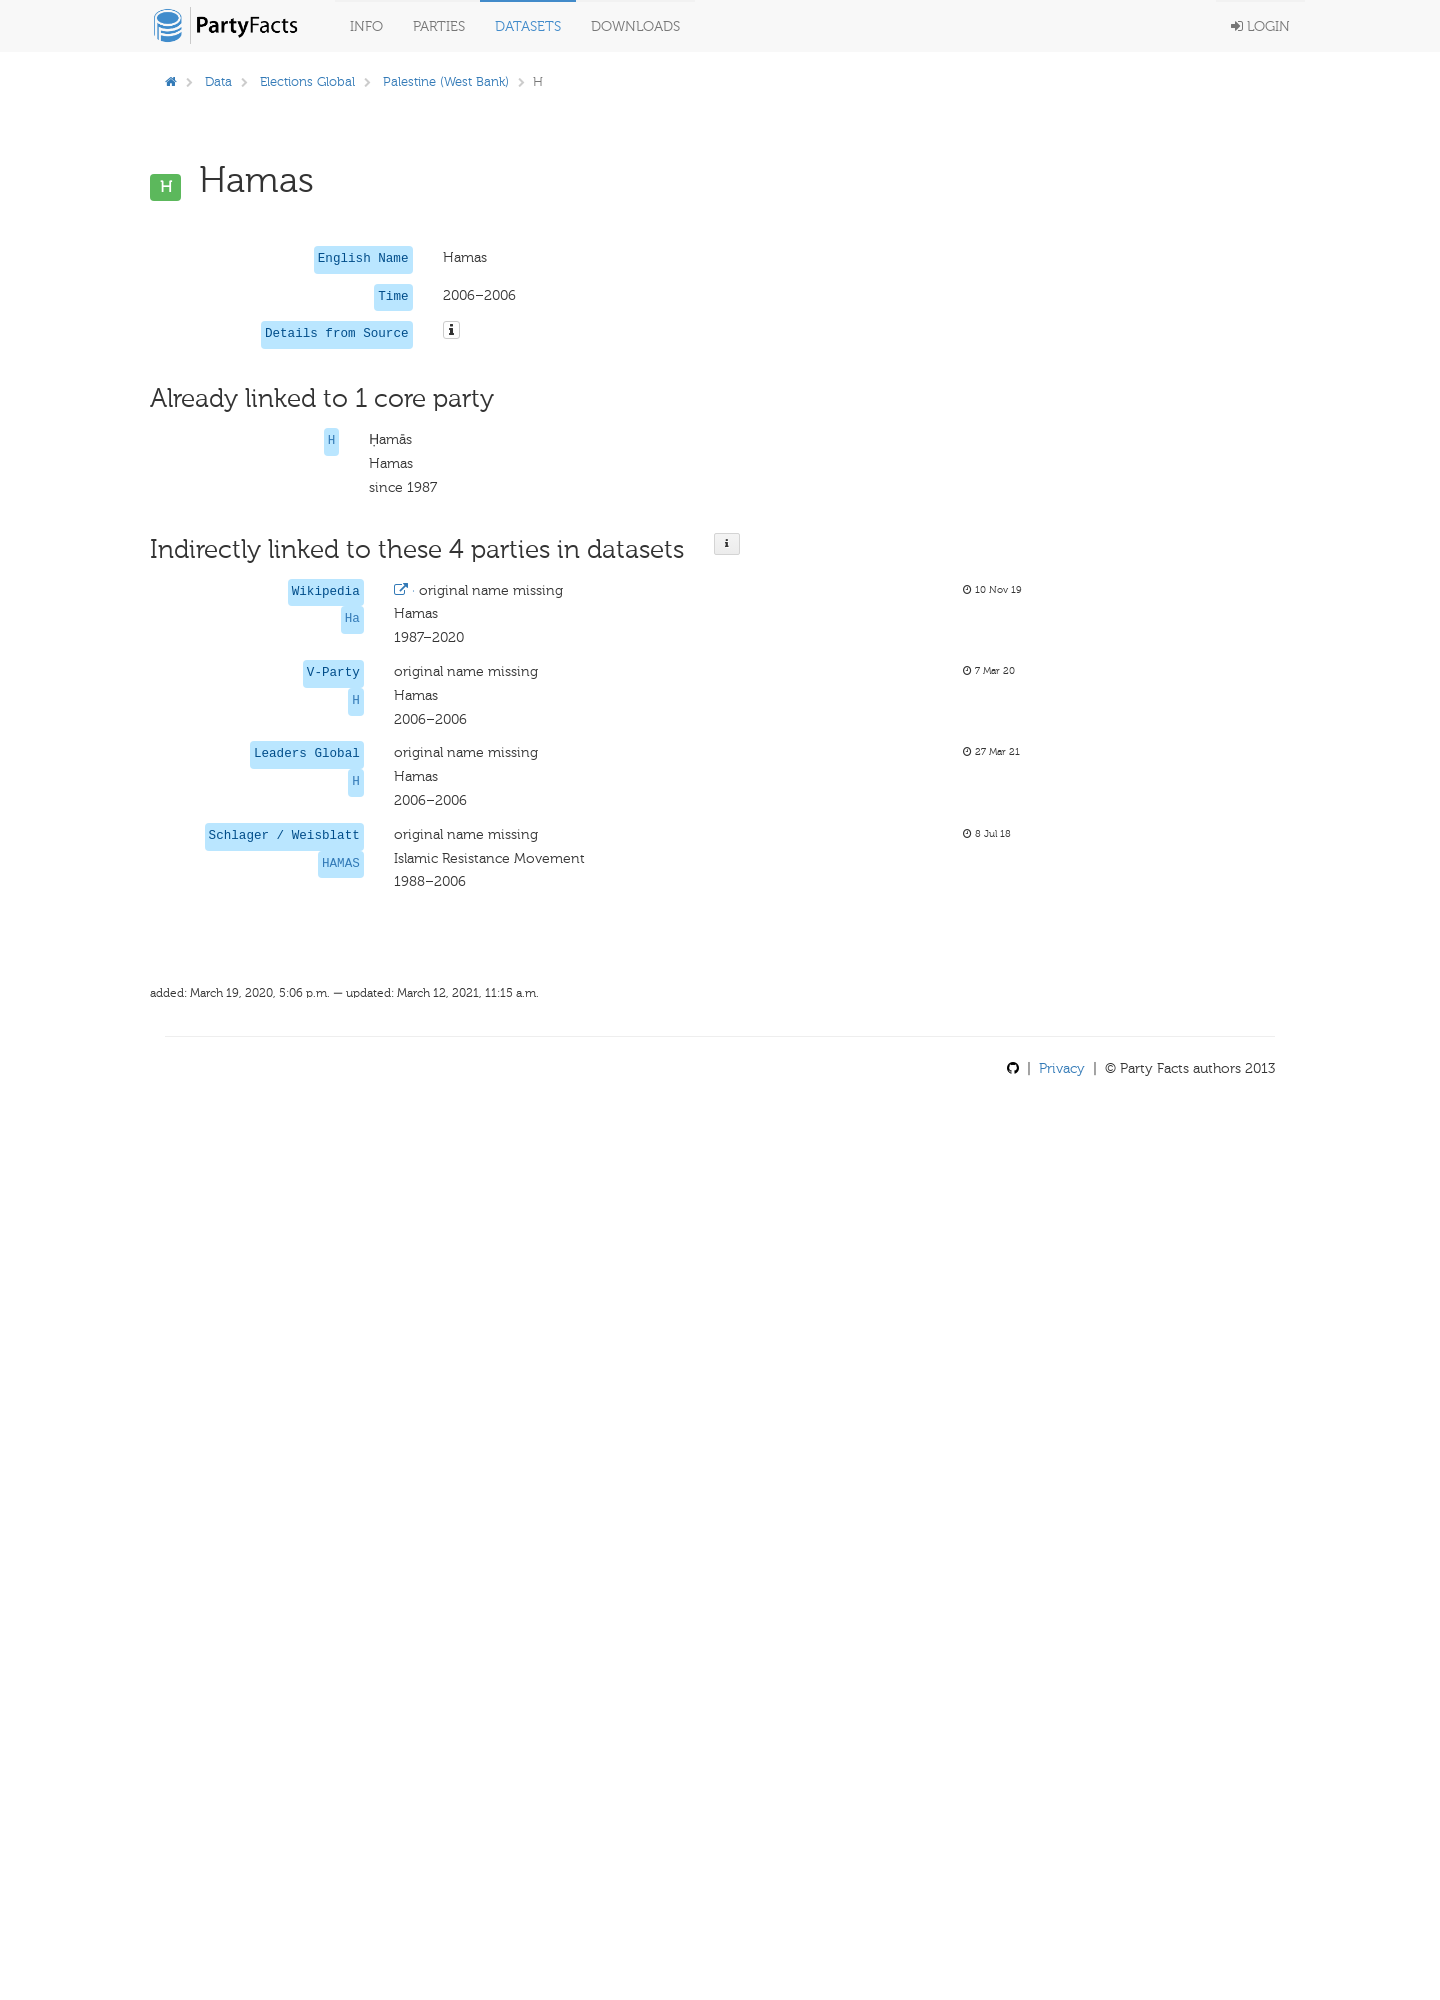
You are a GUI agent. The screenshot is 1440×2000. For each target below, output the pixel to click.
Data (218, 81)
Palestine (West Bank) (446, 81)
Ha (352, 619)
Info (366, 26)
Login (1260, 26)
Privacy (1062, 1068)
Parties (439, 26)
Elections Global (307, 81)
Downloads (635, 26)
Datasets (528, 26)
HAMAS (341, 864)
